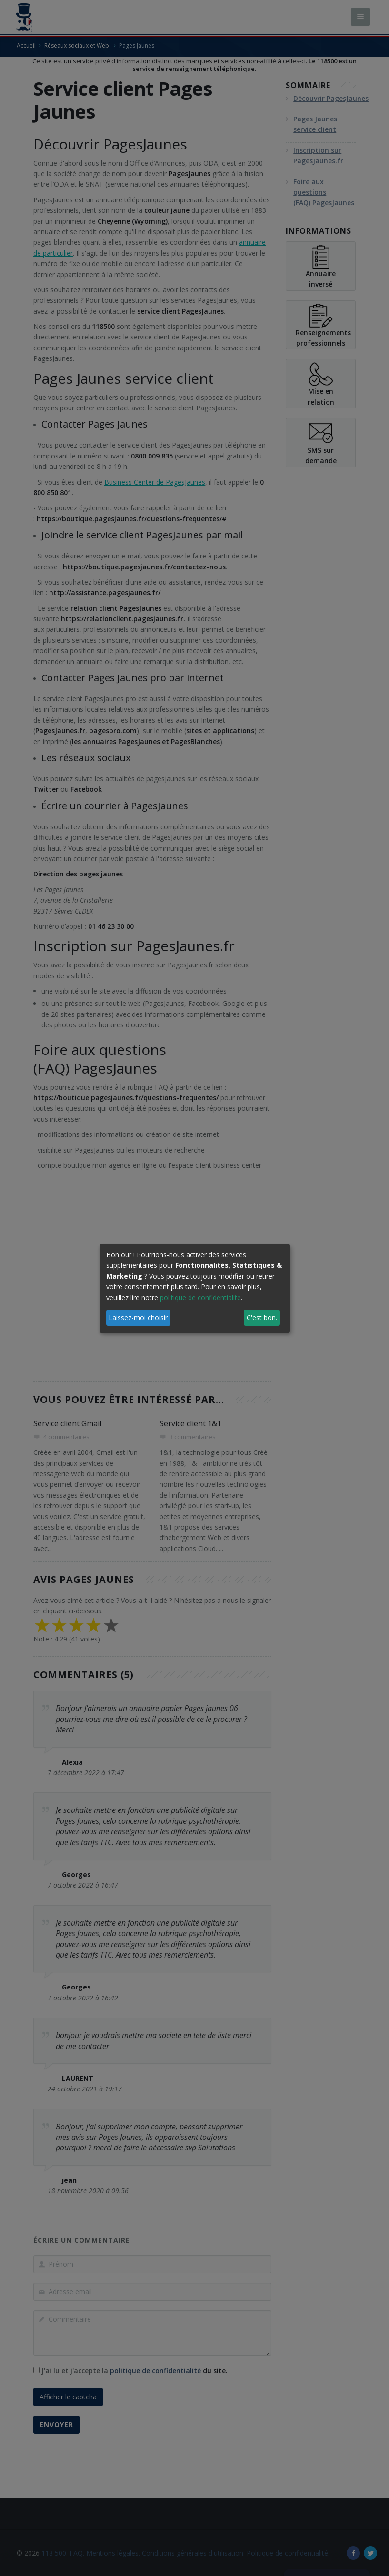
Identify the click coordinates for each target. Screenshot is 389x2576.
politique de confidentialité (200, 1297)
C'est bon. (262, 1317)
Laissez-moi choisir (138, 1317)
